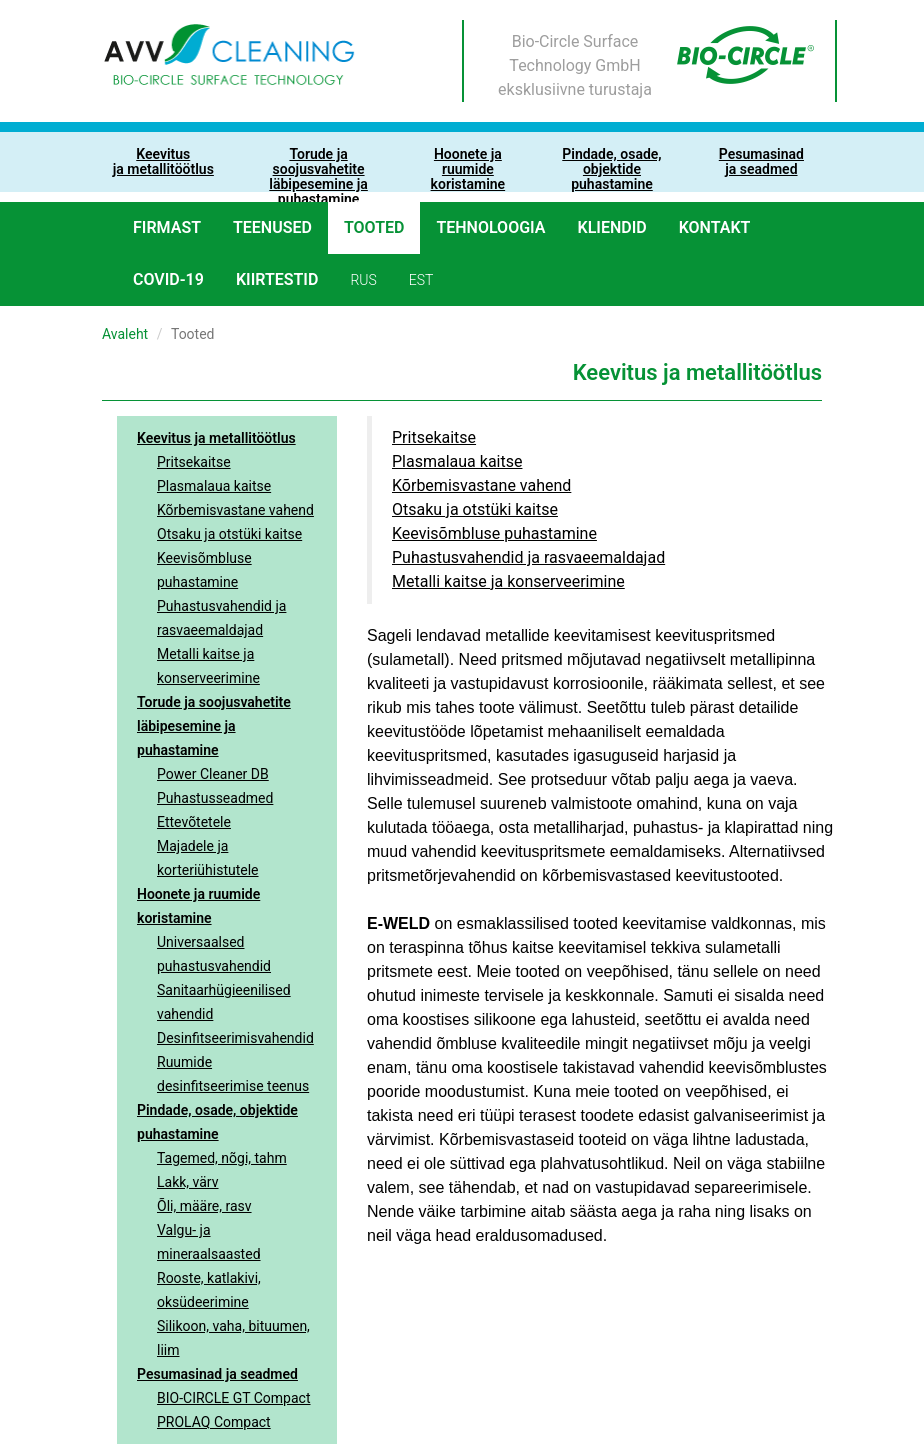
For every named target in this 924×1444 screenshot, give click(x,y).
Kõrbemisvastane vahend (235, 510)
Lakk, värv (188, 1182)
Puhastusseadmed (215, 798)
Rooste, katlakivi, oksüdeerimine (209, 1290)
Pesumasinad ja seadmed (217, 1374)
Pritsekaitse (194, 462)
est (421, 280)
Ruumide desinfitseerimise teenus (233, 1074)
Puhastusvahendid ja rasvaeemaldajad (221, 618)
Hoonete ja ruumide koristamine (198, 906)
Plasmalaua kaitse (214, 486)
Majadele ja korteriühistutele (208, 858)
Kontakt (715, 227)
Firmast (167, 227)
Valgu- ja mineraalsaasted (209, 1242)
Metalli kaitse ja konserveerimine (208, 666)
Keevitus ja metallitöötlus (216, 438)
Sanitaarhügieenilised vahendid (224, 1002)
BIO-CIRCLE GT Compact (234, 1398)
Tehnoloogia (490, 227)
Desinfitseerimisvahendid (235, 1038)
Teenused (272, 227)
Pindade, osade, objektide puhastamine (217, 1122)
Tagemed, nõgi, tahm (222, 1158)
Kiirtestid (277, 279)
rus (363, 280)
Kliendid (612, 227)
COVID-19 (168, 279)
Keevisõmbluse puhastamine (204, 570)
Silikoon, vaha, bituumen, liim (233, 1338)
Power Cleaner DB (213, 774)
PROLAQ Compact (214, 1422)
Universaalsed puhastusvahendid (214, 954)
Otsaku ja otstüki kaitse (229, 534)
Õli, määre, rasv (204, 1206)
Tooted (374, 227)
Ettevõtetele (194, 822)
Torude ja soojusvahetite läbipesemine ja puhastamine (214, 726)
